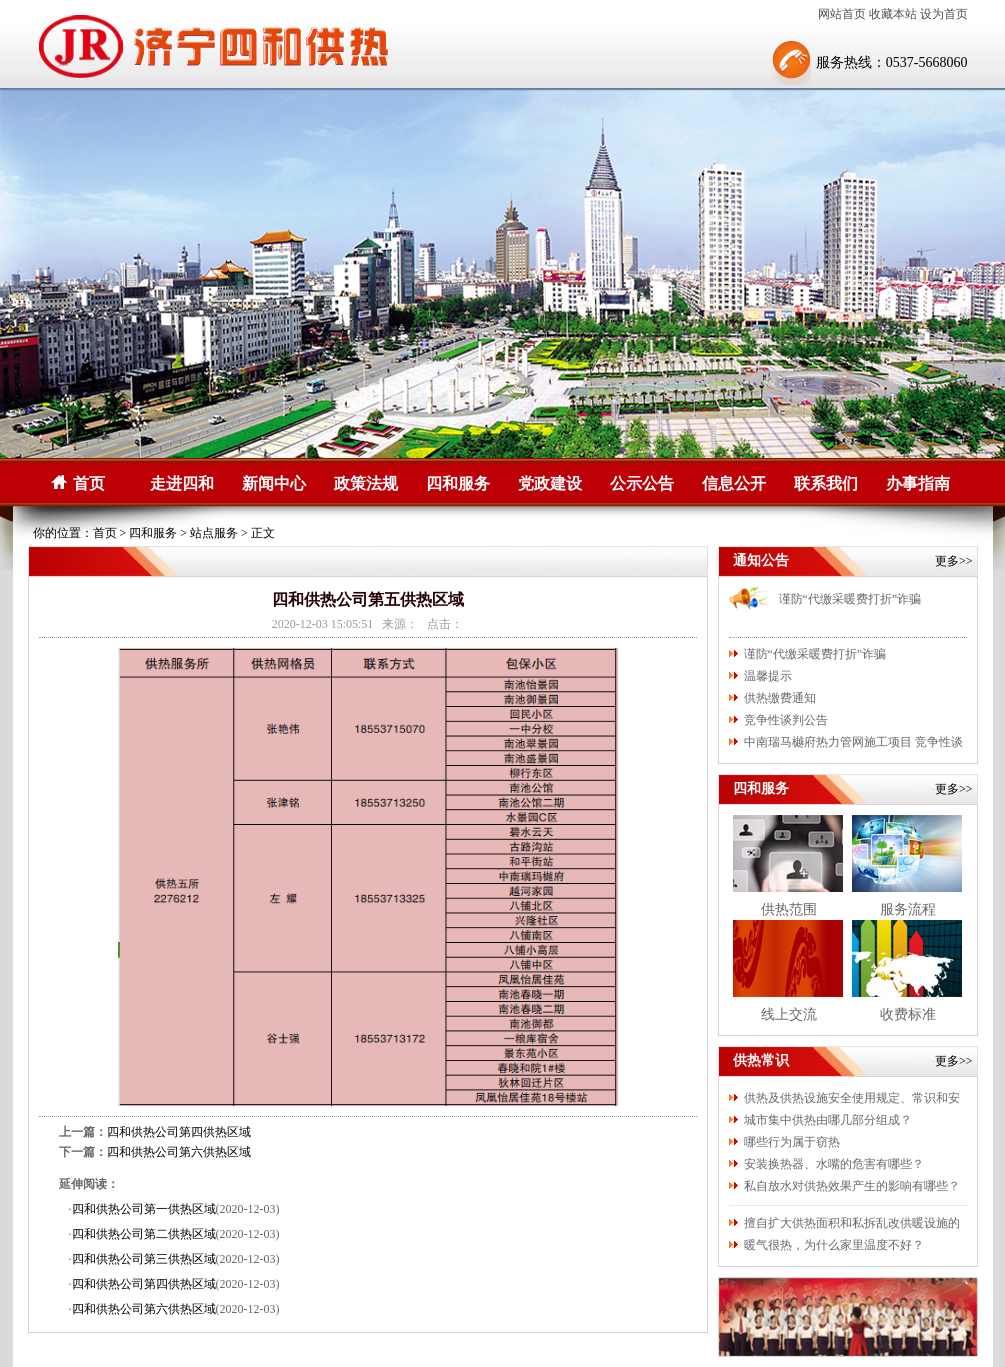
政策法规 (366, 483)
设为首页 (944, 14)
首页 (89, 483)
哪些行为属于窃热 (792, 1142)
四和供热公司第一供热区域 (144, 1209)
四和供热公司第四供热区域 (179, 1132)
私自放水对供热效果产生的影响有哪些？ (852, 1186)
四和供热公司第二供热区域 (144, 1234)
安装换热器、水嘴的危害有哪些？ (834, 1164)
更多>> (954, 561)
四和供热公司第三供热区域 (144, 1259)
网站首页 (842, 14)
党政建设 (550, 483)
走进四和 (182, 483)
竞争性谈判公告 (786, 720)
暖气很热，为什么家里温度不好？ (834, 1245)
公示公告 (642, 483)
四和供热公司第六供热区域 (179, 1152)
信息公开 (734, 483)
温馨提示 (768, 676)
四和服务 (458, 483)
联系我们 (826, 483)
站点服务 (214, 533)
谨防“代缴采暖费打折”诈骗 (850, 599)
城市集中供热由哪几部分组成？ (828, 1120)
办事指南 (918, 483)
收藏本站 (893, 14)
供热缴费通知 (780, 698)
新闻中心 (274, 483)
